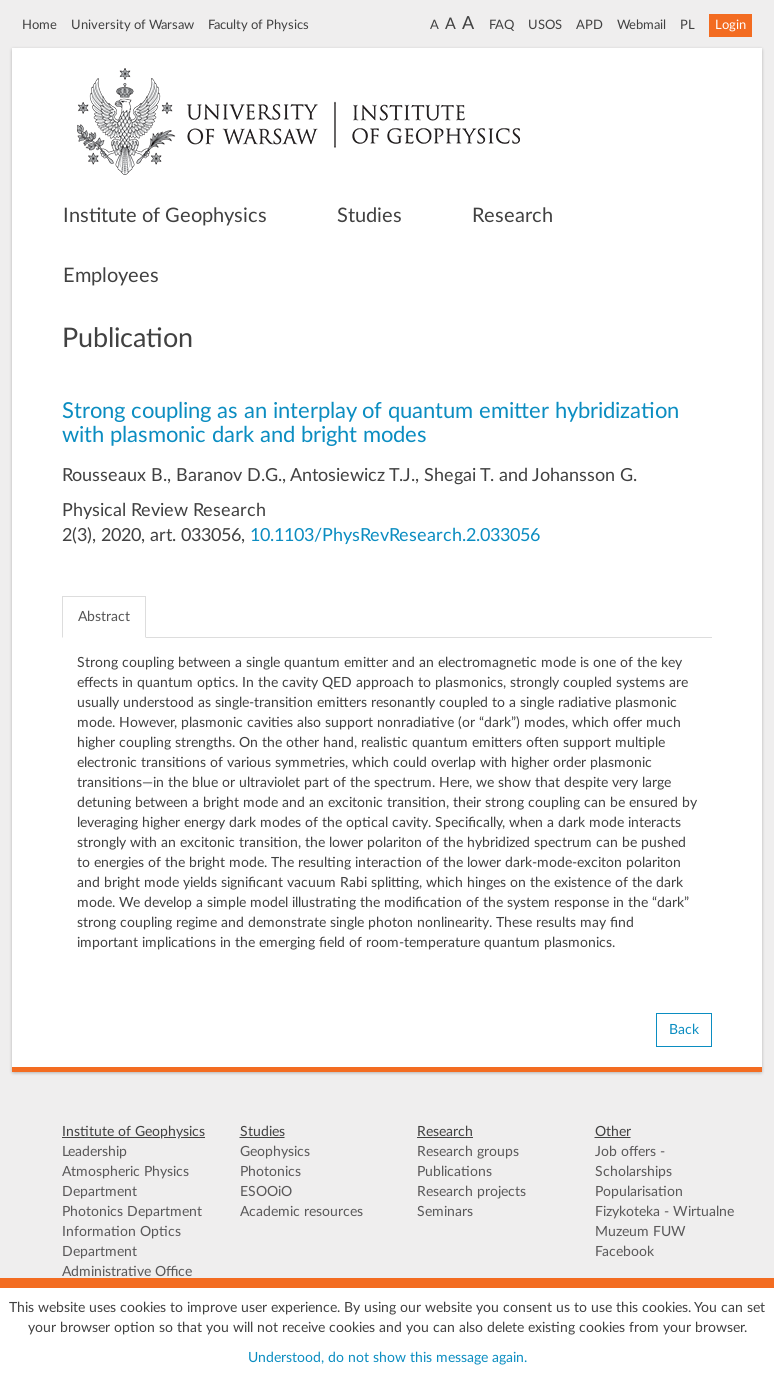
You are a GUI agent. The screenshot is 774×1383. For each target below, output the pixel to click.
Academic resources (301, 1212)
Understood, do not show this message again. (387, 1358)
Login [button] (730, 25)
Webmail (641, 25)
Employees (111, 276)
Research (512, 216)
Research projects (471, 1192)
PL (687, 25)
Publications (454, 1172)
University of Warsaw (132, 25)
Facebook (624, 1252)
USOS (545, 25)
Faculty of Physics (258, 25)
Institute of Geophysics (165, 216)
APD (589, 25)
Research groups (468, 1152)
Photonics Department (132, 1212)
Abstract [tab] (104, 617)
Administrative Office (127, 1272)
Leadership (94, 1152)
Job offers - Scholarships (633, 1162)
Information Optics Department (121, 1242)
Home (39, 25)
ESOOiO (266, 1192)
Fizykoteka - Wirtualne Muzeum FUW (664, 1222)
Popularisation (639, 1192)
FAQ (501, 25)
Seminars (445, 1212)
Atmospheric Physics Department (125, 1182)
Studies (369, 216)
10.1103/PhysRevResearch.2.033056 (395, 536)
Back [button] (684, 1030)
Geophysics (275, 1152)
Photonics (270, 1172)
